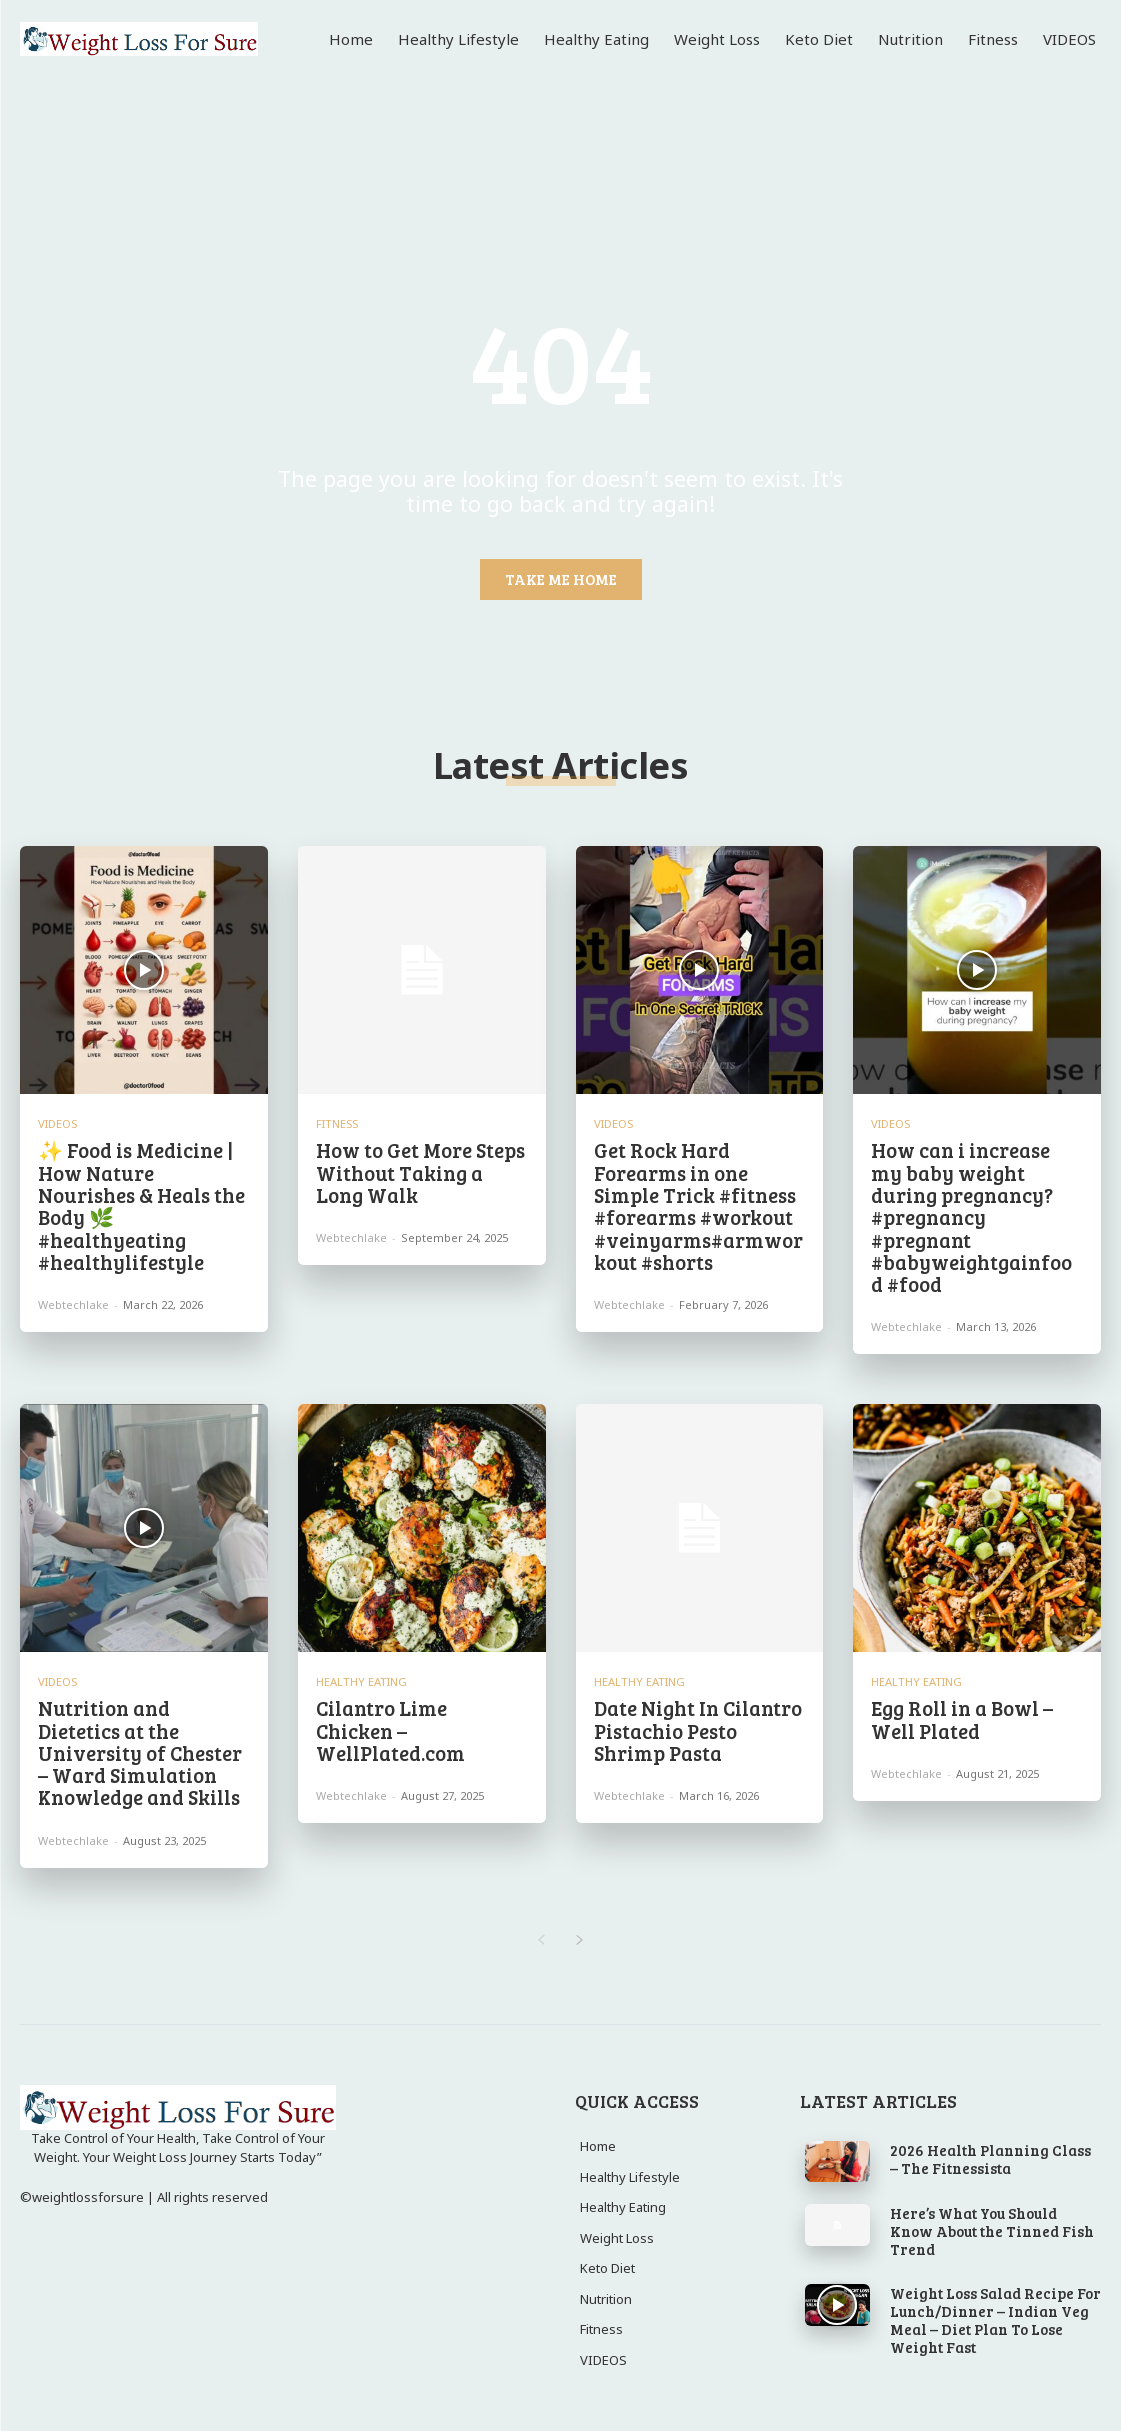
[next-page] (580, 1937)
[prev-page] (541, 1937)
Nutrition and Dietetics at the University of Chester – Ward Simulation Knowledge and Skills (139, 1750)
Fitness (338, 1123)
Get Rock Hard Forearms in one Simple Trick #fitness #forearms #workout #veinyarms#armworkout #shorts (697, 1205)
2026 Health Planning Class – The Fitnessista (990, 2155)
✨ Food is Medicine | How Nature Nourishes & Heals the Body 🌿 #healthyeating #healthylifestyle (141, 1205)
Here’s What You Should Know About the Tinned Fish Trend (992, 2227)
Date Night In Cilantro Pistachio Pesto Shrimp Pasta (698, 1728)
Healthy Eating (361, 1679)
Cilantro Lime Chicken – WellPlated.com (421, 1717)
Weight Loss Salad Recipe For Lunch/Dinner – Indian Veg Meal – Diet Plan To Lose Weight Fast (995, 2316)
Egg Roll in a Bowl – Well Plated (961, 1717)
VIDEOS (58, 1123)
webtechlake (73, 1302)
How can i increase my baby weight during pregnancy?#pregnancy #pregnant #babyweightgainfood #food (971, 1216)
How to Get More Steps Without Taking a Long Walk (420, 1172)
